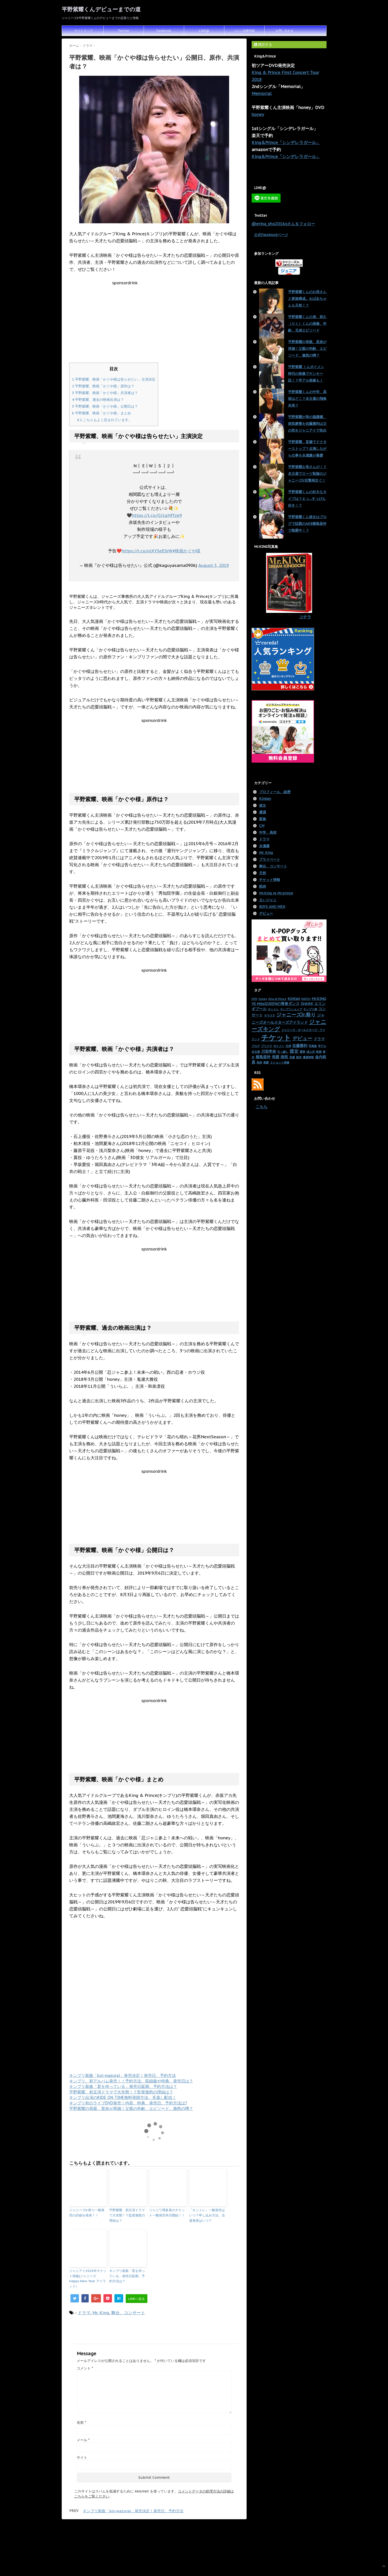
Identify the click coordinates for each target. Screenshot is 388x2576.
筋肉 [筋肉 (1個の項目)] (299, 1057)
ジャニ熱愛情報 (244, 31)
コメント (85, 2368)
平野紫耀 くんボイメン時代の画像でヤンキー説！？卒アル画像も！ (306, 374)
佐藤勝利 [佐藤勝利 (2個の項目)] (299, 1045)
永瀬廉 (264, 846)
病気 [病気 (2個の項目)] (284, 1056)
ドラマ (84, 2312)
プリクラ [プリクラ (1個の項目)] (266, 1046)
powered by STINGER (244, 2568)
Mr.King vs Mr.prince (276, 893)
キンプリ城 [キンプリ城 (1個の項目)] (310, 1009)
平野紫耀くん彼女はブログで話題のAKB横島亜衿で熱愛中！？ (307, 524)
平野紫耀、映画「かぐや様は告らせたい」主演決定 (113, 379)
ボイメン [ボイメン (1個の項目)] (278, 1046)
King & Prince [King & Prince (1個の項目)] (277, 999)
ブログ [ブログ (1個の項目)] (256, 1046)
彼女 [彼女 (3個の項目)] (294, 1051)
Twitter (123, 31)
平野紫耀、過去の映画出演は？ (98, 399)
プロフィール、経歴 (275, 792)
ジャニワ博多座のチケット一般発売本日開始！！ (167, 2212)
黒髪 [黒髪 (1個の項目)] (266, 1062)
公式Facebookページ (271, 235)
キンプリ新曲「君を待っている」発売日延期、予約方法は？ (123, 2086)
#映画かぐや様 (186, 551)
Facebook (163, 31)
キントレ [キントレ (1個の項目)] (273, 1009)
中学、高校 (268, 832)
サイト (82, 2457)
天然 (262, 873)
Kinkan (265, 798)
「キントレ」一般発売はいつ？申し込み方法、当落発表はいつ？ (207, 2215)
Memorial (262, 93)
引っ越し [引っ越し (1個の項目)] (282, 1051)
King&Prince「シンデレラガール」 (286, 142)
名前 (81, 2422)
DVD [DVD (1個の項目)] (254, 999)
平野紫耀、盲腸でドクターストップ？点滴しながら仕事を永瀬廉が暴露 (307, 449)
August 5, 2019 (213, 565)
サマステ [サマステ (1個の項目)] (269, 1015)
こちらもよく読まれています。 (104, 420)
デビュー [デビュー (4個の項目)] (302, 1038)
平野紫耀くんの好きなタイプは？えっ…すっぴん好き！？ (307, 499)
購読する (263, 44)
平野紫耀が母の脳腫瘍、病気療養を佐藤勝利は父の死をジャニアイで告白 (307, 424)
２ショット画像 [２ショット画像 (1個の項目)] (279, 1062)
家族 (262, 819)
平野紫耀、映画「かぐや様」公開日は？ (105, 406)
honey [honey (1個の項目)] (263, 999)
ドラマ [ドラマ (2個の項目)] (319, 1038)
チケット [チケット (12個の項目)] (276, 1037)
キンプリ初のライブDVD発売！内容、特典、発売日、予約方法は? (128, 2102)
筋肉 (262, 886)
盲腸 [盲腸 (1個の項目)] (292, 1057)
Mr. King (100, 2312)
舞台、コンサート (128, 2312)
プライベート (269, 859)
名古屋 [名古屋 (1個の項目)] (256, 1051)
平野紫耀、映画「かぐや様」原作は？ (103, 386)
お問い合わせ (285, 31)
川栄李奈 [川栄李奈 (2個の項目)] (268, 1051)
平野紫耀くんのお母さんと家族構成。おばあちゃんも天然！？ (307, 299)
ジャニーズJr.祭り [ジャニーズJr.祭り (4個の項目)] (296, 1014)
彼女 (262, 805)
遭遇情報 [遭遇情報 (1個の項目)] (308, 1057)
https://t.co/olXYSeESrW (147, 551)
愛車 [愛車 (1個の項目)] (302, 1051)
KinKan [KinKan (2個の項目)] (294, 998)
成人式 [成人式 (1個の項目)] (311, 1051)
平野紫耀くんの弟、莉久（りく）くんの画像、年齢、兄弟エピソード (307, 324)
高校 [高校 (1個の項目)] (259, 1062)
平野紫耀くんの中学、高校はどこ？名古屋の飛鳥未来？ (307, 399)
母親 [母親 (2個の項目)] (275, 1056)
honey (258, 114)
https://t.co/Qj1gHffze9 (157, 515)
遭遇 (262, 812)
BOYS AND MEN (272, 906)
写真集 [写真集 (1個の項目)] (313, 1046)
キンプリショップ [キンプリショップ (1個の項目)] (291, 1009)
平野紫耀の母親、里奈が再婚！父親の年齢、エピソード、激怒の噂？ (131, 2108)
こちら (262, 1106)
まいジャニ (268, 900)
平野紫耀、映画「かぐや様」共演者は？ (105, 393)
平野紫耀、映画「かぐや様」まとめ (101, 413)
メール (83, 2440)
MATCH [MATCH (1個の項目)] (305, 999)
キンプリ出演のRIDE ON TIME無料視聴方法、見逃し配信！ (122, 2097)
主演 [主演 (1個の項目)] (288, 1046)
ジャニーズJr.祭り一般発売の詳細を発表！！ (86, 2212)
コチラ (305, 616)
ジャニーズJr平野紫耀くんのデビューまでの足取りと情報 (194, 2556)
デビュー (266, 913)
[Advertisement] (154, 320)
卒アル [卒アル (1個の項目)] (322, 1046)
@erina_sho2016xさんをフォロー (283, 223)
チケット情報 (269, 879)
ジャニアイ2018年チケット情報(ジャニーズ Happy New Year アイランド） (87, 2278)
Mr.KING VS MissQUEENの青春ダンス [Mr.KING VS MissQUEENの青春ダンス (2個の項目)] (289, 1001)
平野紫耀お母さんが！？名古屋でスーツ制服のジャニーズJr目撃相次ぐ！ (307, 474)
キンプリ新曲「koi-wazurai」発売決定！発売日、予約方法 (122, 2075)
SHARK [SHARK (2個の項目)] (307, 1003)
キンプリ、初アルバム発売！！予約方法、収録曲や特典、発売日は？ (131, 2080)
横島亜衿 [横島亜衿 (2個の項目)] (263, 1056)
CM (261, 825)
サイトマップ (83, 31)
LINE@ (204, 31)
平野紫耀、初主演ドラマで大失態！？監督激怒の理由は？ (121, 2091)
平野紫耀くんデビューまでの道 (101, 9)
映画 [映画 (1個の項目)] (319, 1051)
